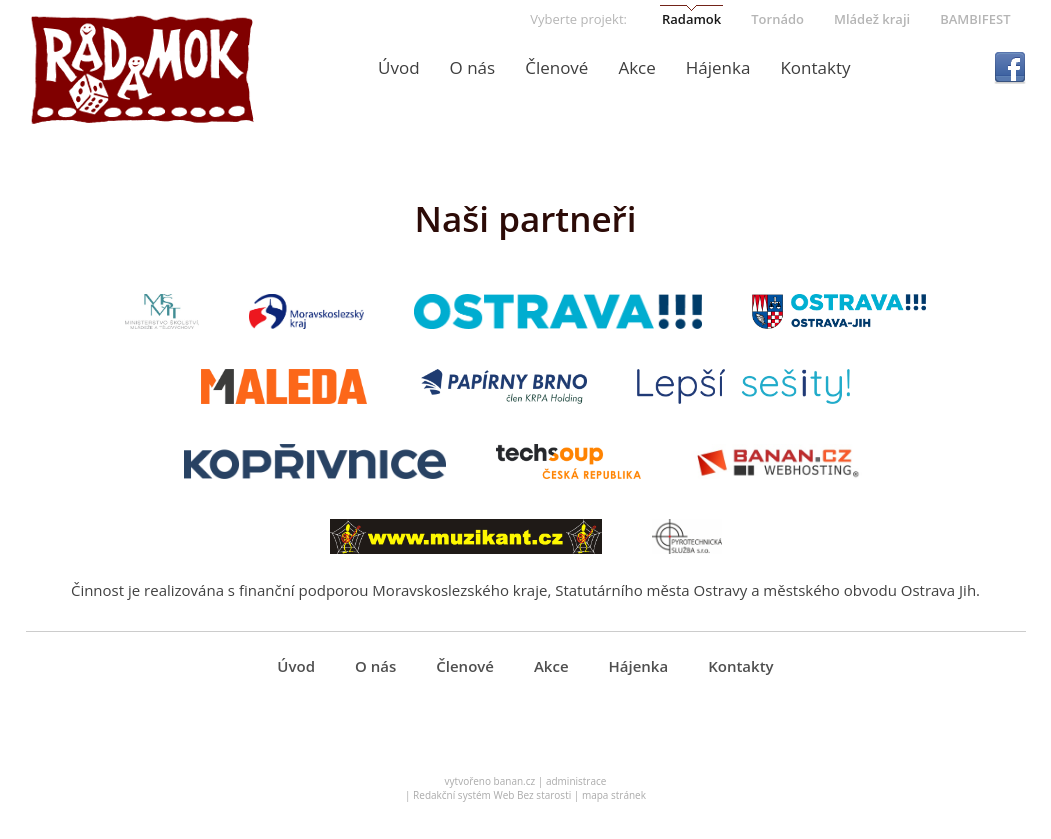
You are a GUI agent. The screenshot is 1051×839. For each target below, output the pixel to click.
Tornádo (777, 19)
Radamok (691, 19)
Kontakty (815, 67)
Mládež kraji (872, 19)
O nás (473, 67)
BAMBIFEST (975, 19)
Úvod (399, 67)
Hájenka (718, 67)
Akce (636, 67)
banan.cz (515, 781)
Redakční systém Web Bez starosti (492, 795)
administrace (576, 781)
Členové (556, 67)
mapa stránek (614, 795)
